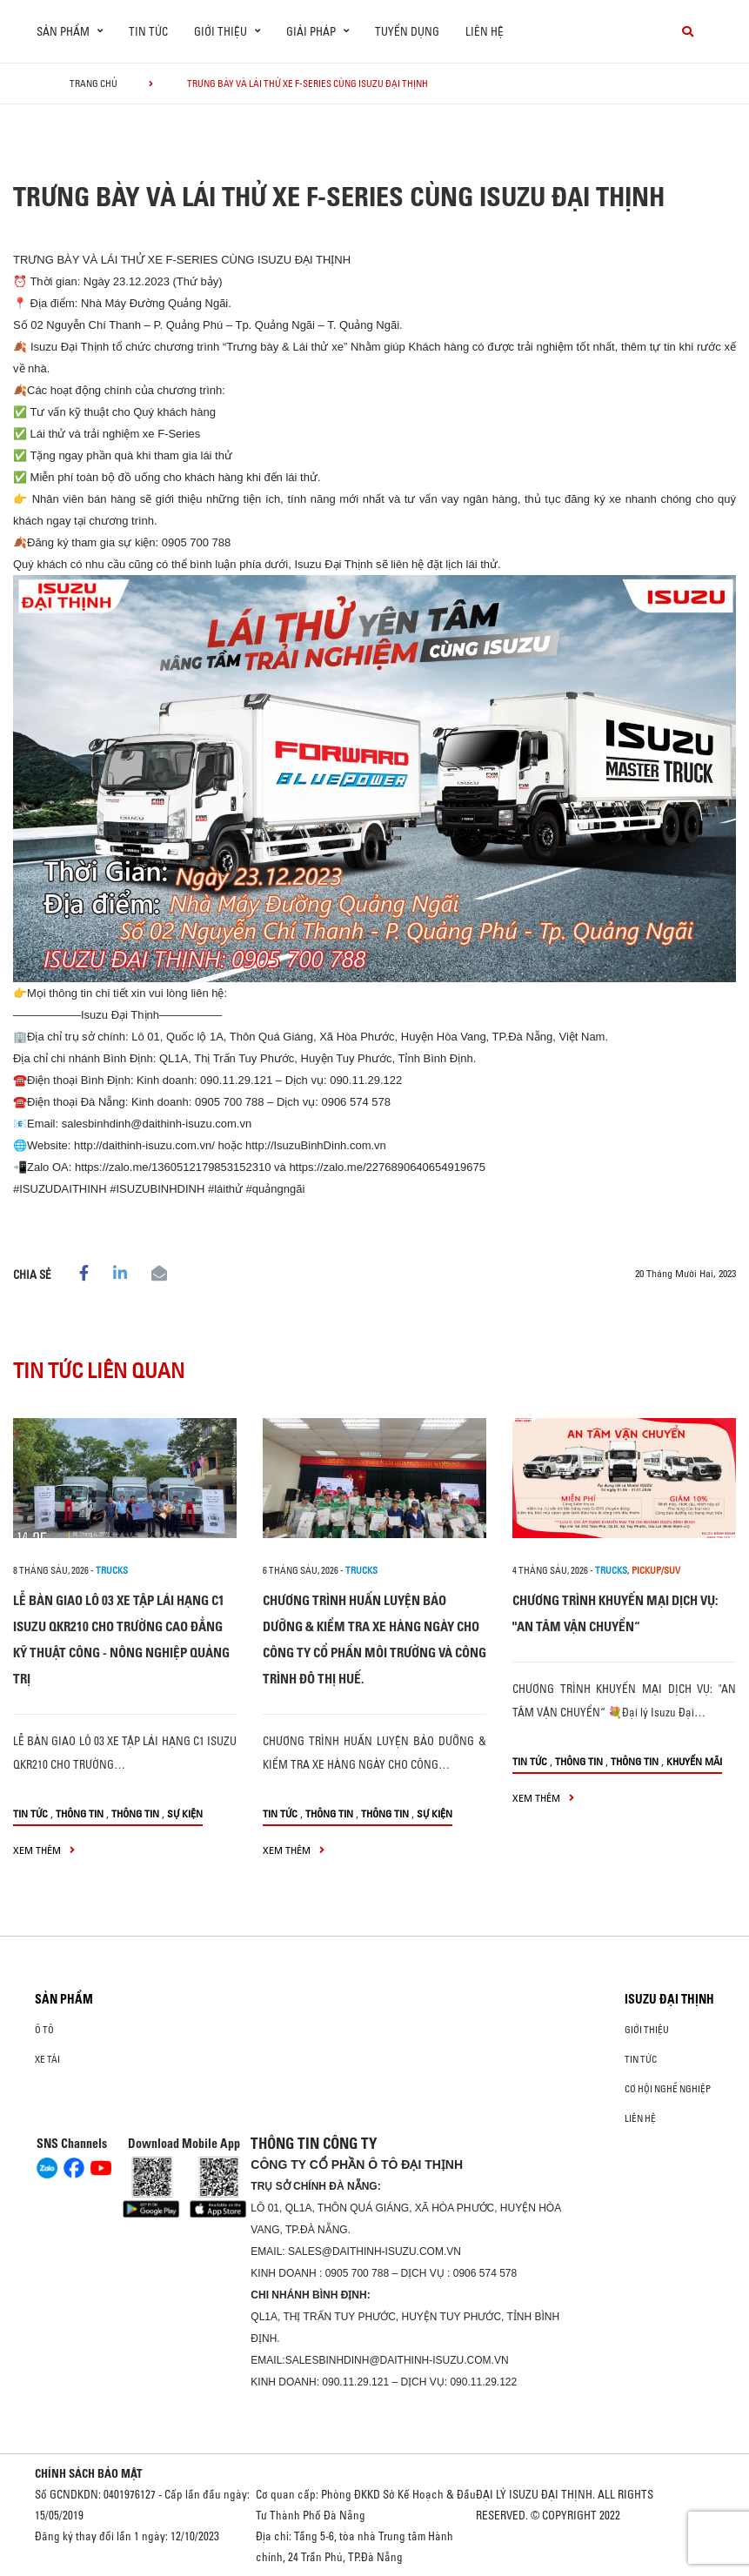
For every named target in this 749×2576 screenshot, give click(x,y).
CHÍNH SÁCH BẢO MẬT (89, 2473)
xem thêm (44, 1850)
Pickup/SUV (656, 1570)
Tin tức (148, 31)
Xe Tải (47, 2059)
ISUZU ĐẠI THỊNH (669, 1999)
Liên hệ (484, 31)
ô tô (44, 2030)
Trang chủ (93, 83)
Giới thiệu (647, 2030)
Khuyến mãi (694, 1761)
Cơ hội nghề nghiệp (668, 2089)
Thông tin (80, 1813)
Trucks (112, 1570)
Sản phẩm (64, 1999)
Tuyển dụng (407, 31)
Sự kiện (185, 1813)
